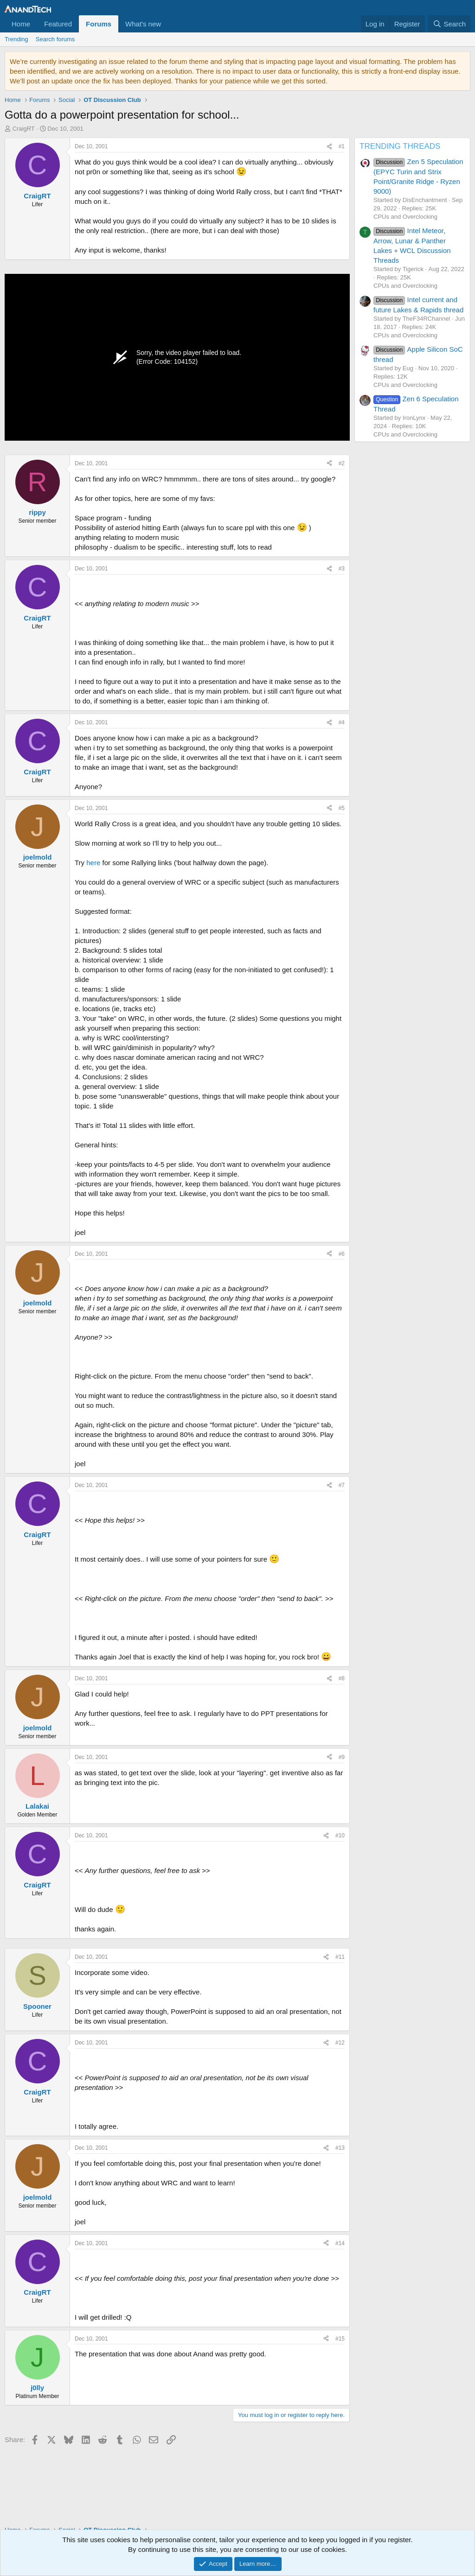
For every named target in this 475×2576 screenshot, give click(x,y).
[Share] (329, 146)
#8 (342, 1678)
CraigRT (24, 128)
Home (21, 24)
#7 (342, 1485)
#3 (342, 568)
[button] (168, 23)
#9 (342, 1757)
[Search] (449, 23)
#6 (342, 1254)
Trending (16, 39)
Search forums (55, 39)
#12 (340, 2042)
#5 (342, 808)
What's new (143, 24)
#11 (340, 1957)
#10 (340, 1835)
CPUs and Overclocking (405, 216)
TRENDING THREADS (399, 146)
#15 (340, 2338)
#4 (342, 722)
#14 (340, 2243)
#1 (342, 146)
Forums (98, 24)
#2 (342, 463)
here (93, 863)
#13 (340, 2148)
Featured (58, 24)
